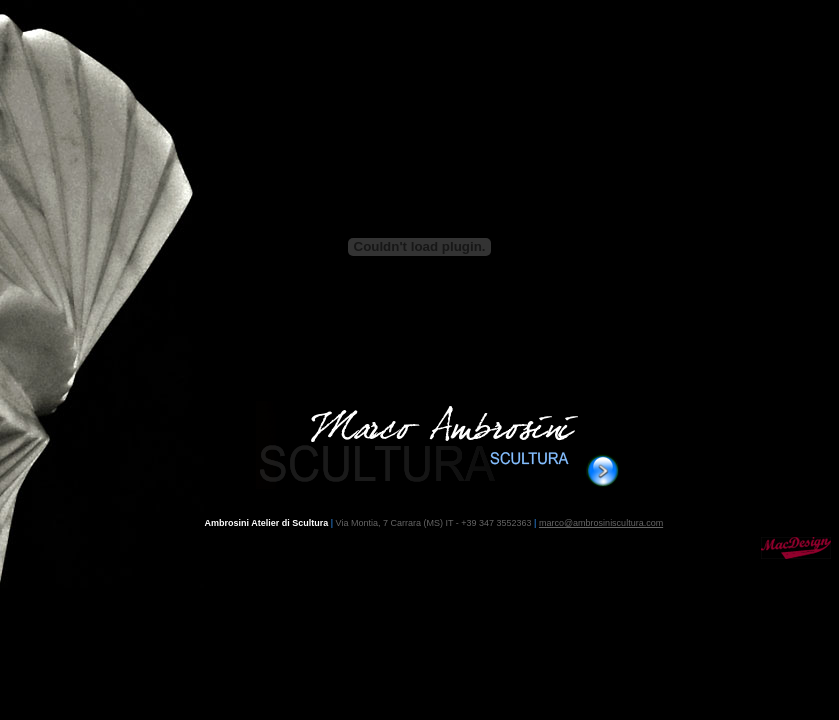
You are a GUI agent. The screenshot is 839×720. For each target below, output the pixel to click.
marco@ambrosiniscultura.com (601, 523)
